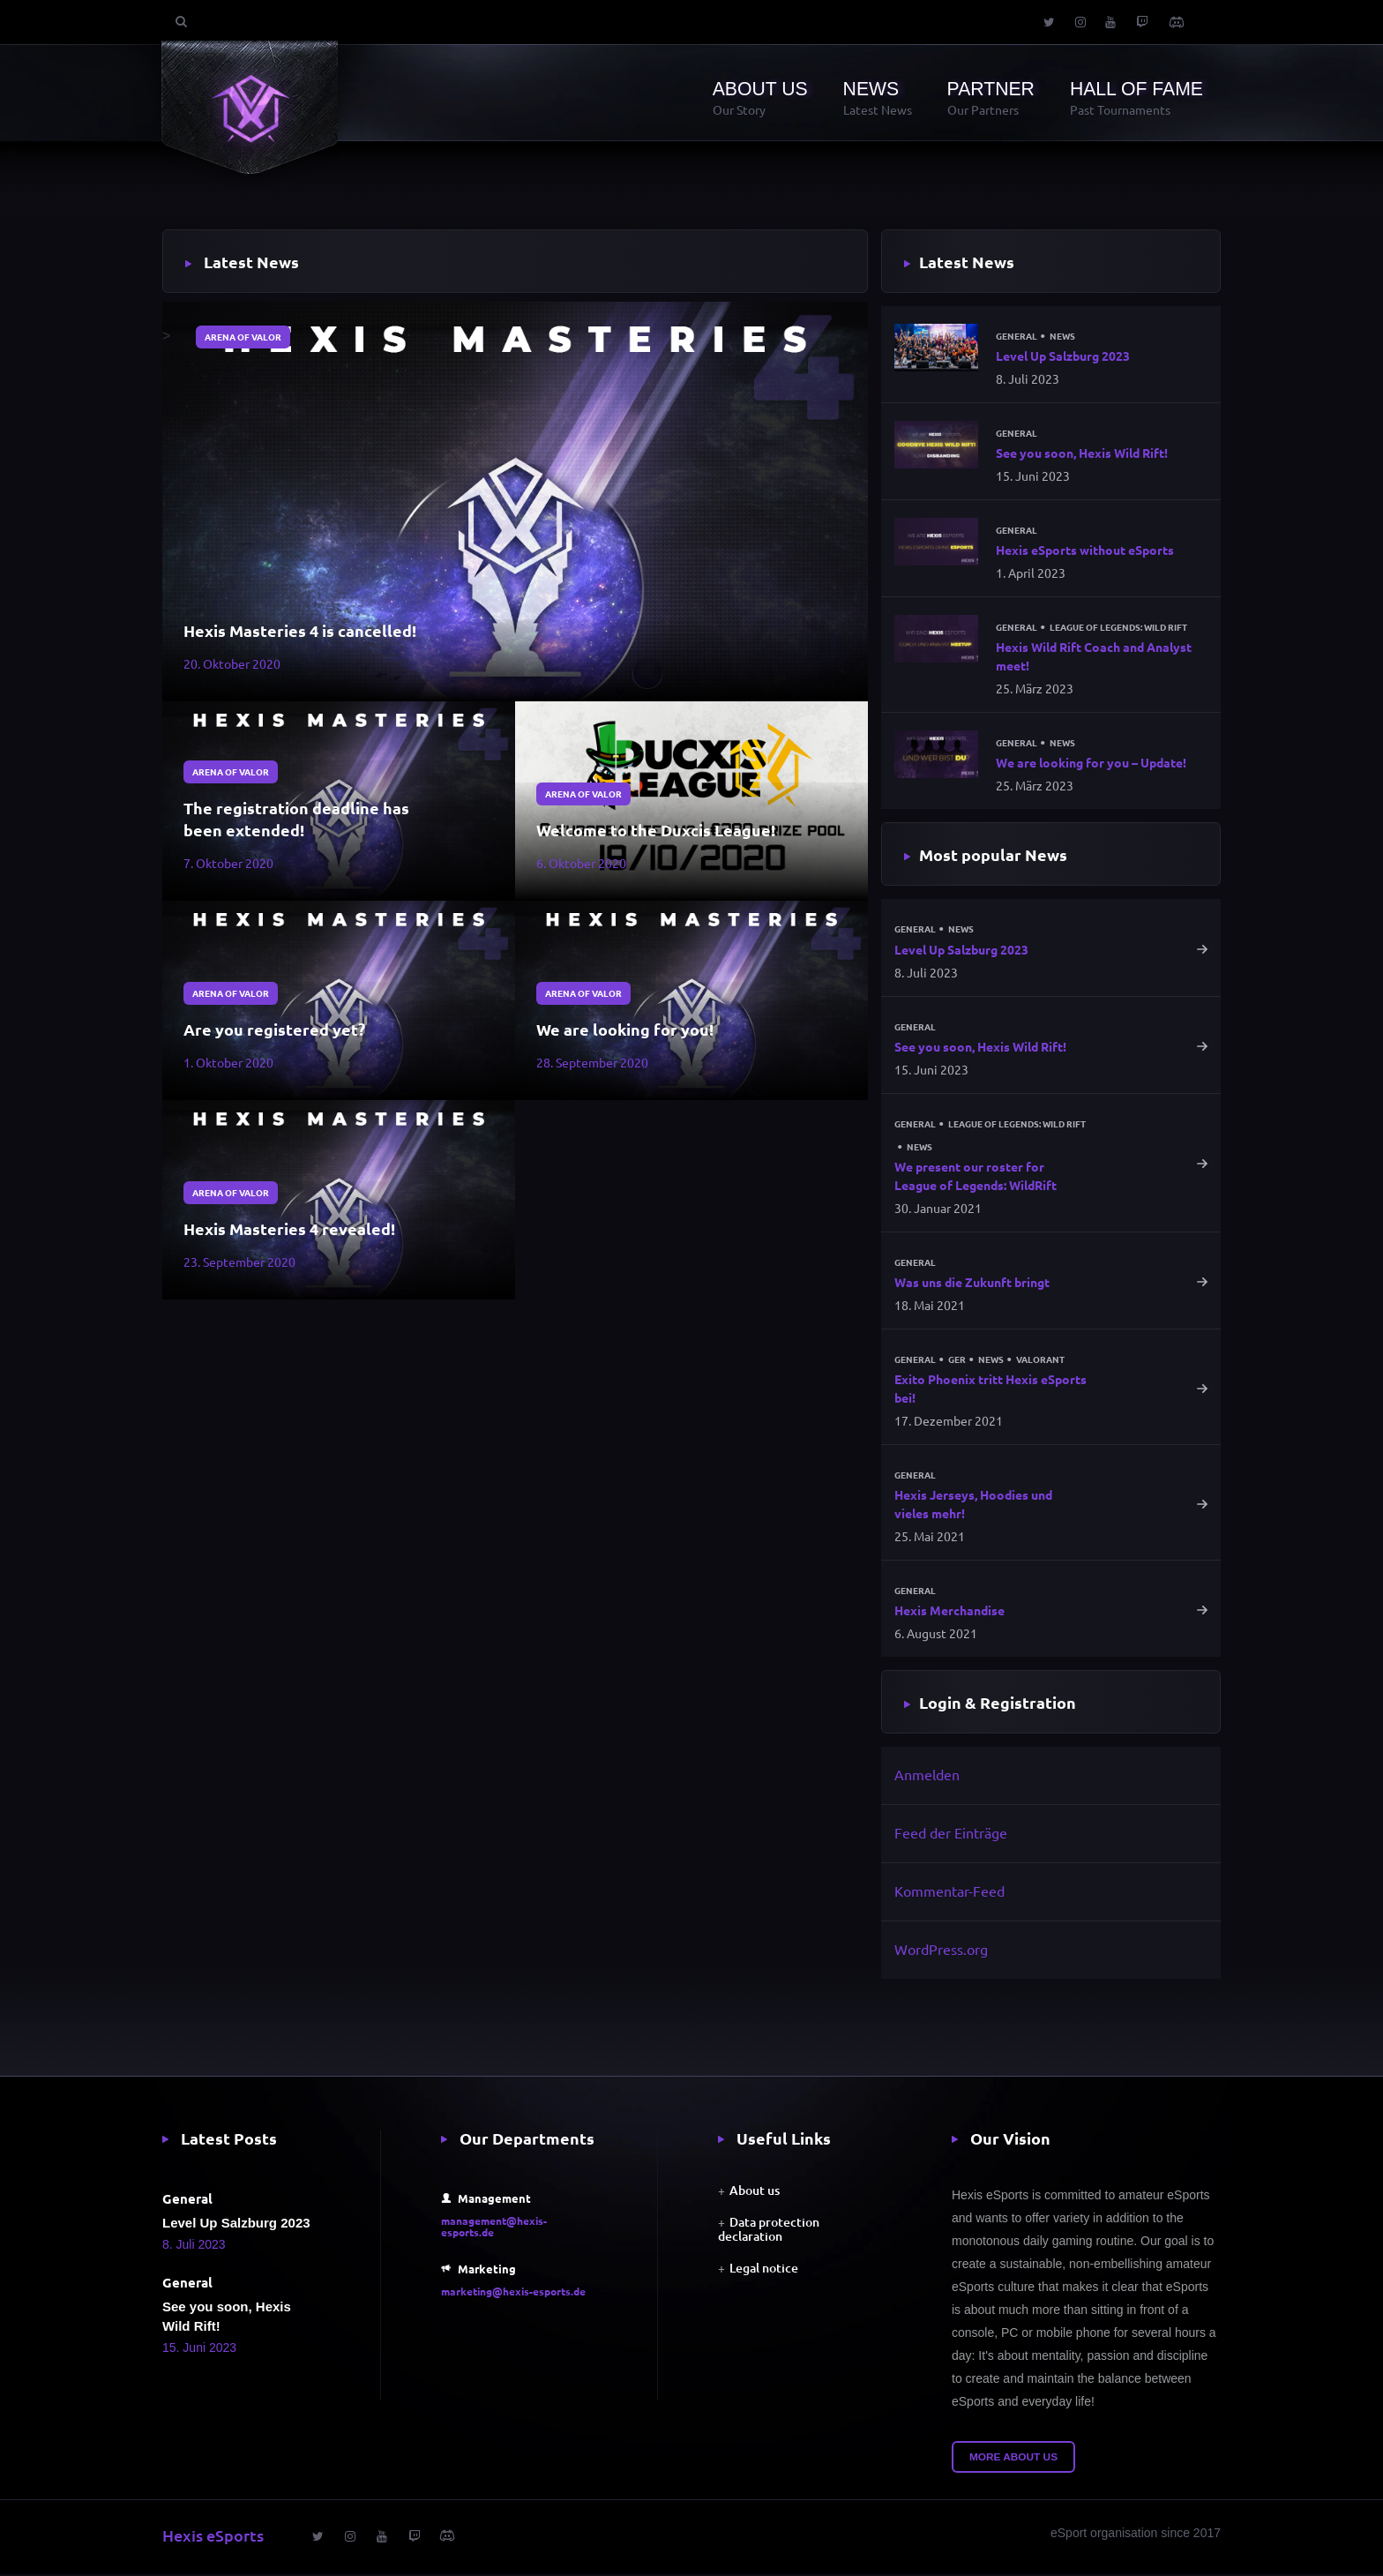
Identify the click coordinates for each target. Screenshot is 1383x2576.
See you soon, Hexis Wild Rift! (1082, 453)
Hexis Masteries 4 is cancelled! (299, 630)
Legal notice (763, 2270)
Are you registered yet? (274, 1029)
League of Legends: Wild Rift (1118, 628)
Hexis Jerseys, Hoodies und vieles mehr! (973, 1505)
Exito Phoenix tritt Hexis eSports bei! (990, 1390)
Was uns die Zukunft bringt (972, 1284)
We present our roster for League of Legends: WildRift (975, 1177)
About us (754, 2192)
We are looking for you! (625, 1029)
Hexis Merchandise (949, 1613)
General (1016, 336)
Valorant (1040, 1361)
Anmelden (927, 1777)
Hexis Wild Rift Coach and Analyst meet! (1094, 657)
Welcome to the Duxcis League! (655, 830)
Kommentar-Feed (949, 1892)
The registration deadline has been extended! (296, 819)
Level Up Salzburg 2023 (1063, 355)
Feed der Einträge (950, 1835)
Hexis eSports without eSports (1085, 550)
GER (957, 1361)
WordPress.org (941, 1950)
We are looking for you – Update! (1091, 763)
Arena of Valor (243, 336)
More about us (1013, 2459)
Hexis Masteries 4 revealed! (289, 1228)
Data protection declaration (768, 2231)
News (1062, 336)
